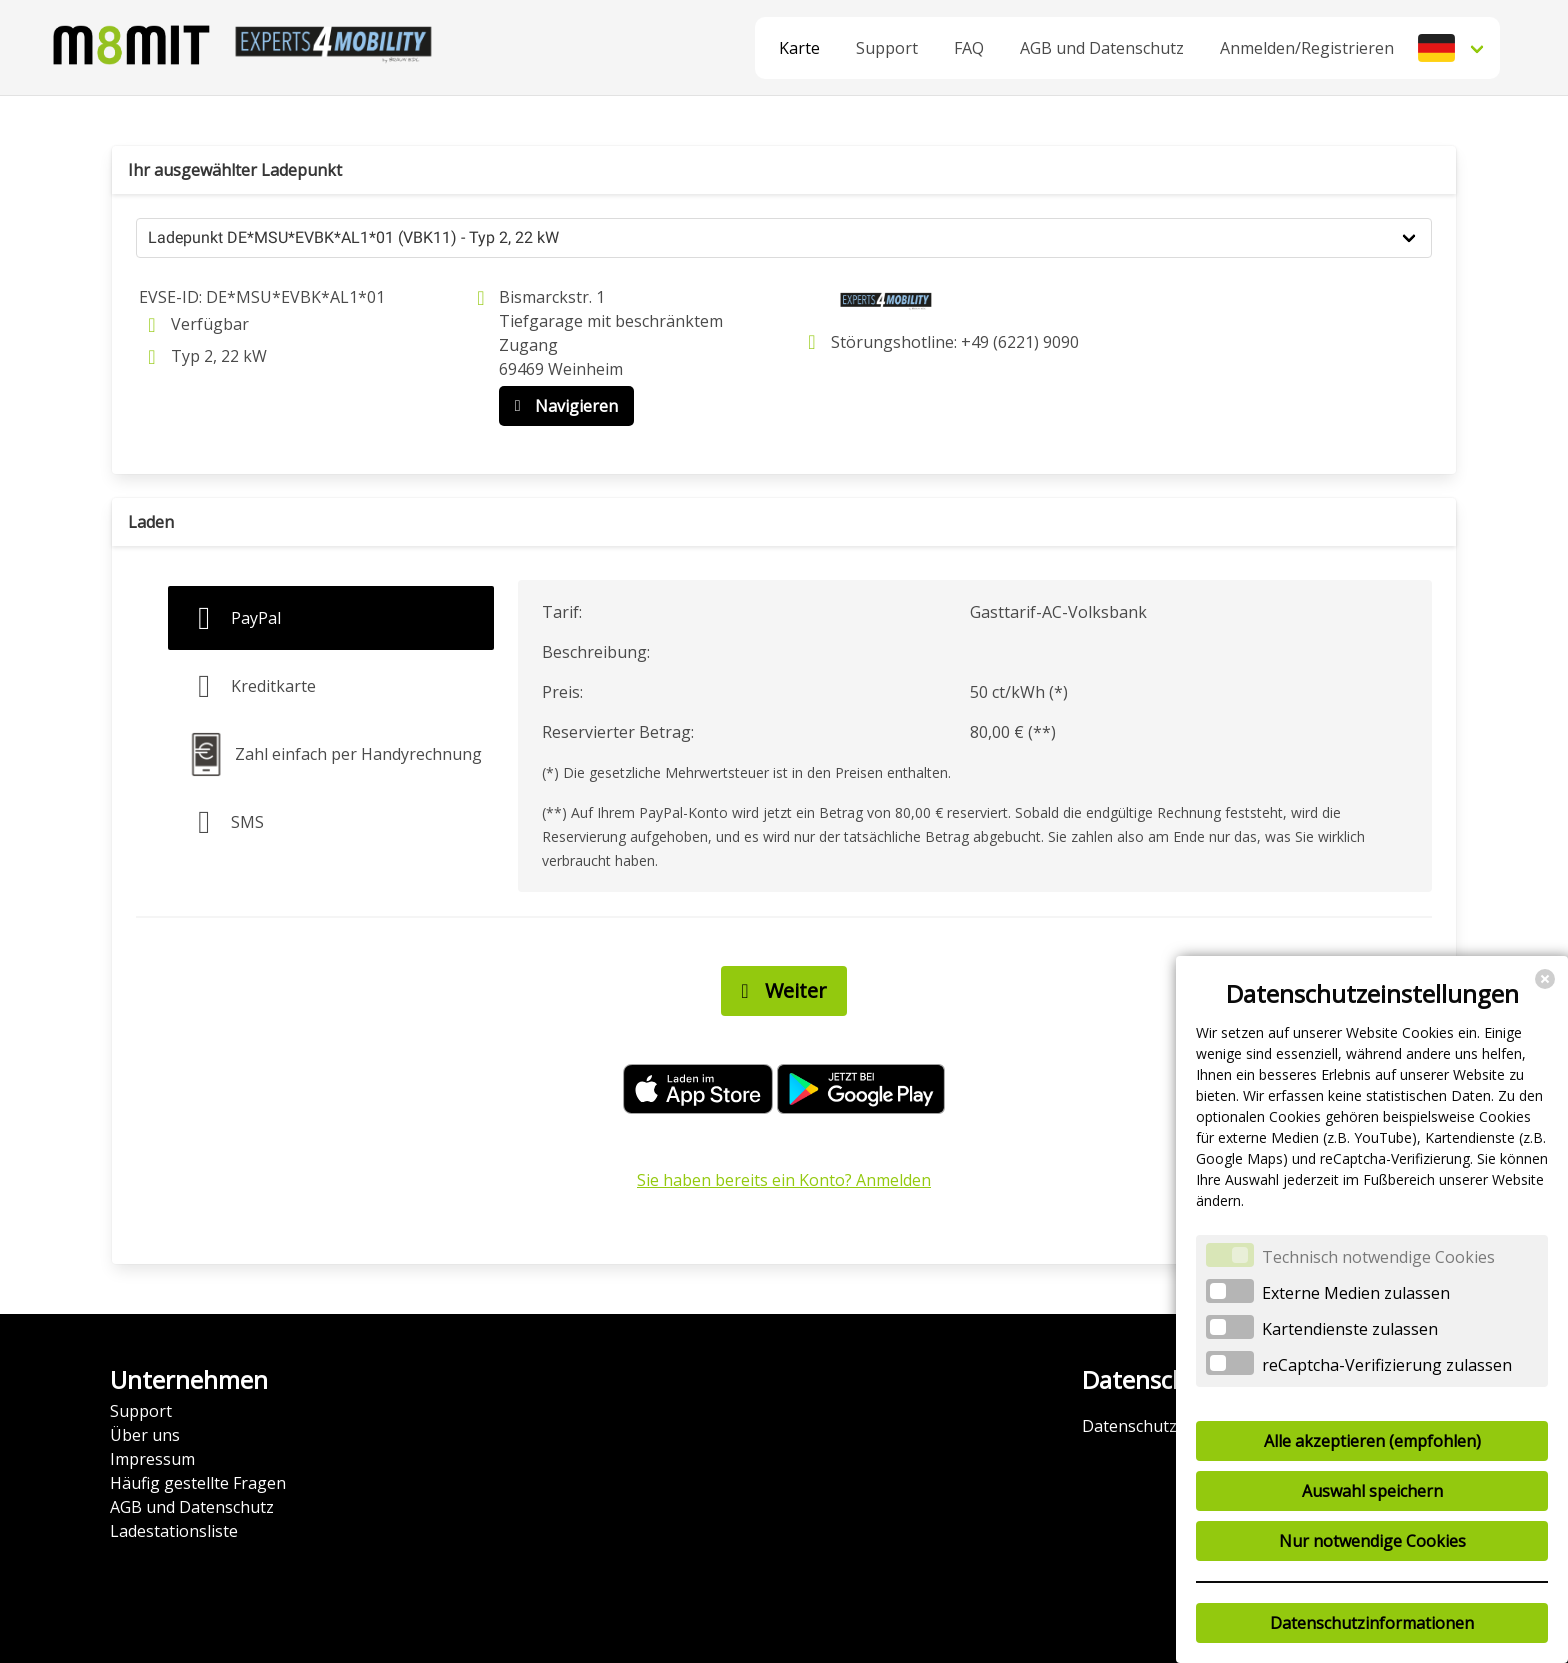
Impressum (152, 1459)
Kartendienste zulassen (1350, 1329)
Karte (799, 48)
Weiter (778, 991)
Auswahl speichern (1372, 1491)
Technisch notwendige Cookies (1378, 1257)
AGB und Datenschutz (1102, 48)
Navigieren (562, 406)
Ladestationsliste (174, 1531)
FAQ (969, 48)
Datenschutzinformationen (1372, 1623)
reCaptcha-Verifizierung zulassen (1387, 1365)
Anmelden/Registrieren (1307, 48)
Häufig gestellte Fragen (198, 1483)
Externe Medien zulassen (1356, 1293)
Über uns (145, 1435)
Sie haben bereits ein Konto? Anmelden (784, 1180)
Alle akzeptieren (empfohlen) (1372, 1441)
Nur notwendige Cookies (1372, 1541)
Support (887, 48)
